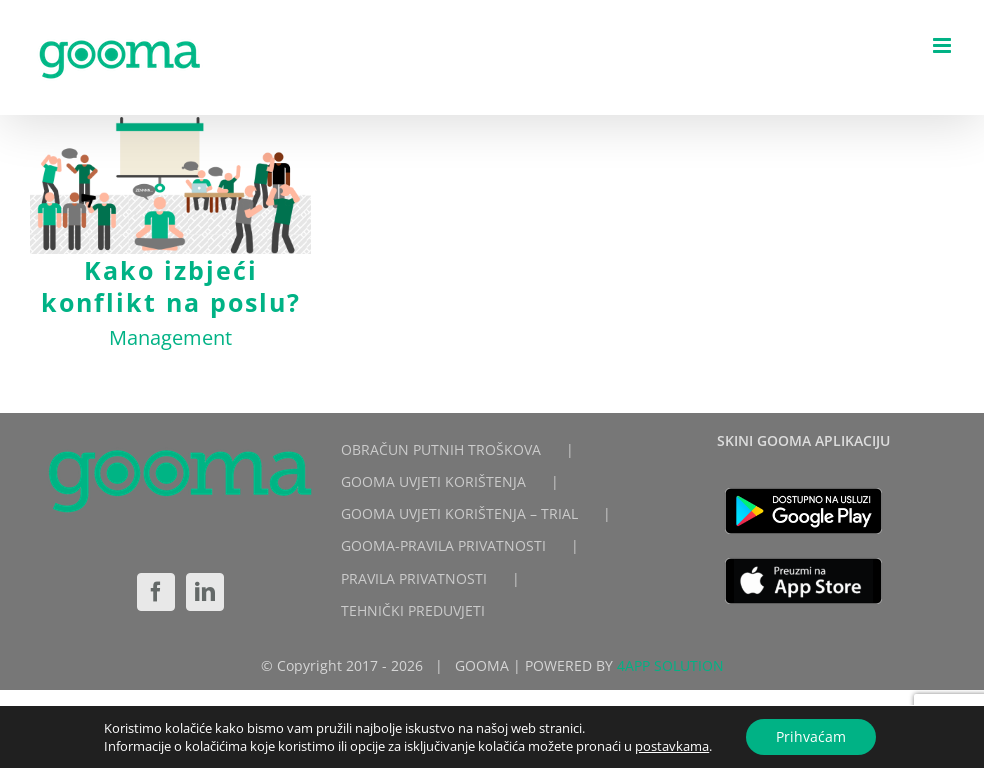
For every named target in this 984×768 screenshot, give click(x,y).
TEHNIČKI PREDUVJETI (413, 610)
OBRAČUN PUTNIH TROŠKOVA (441, 449)
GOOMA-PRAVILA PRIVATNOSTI (443, 545)
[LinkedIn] (205, 592)
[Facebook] (156, 592)
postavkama (672, 746)
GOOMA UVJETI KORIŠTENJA (433, 481)
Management (170, 337)
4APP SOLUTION (670, 665)
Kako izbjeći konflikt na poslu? (171, 286)
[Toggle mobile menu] (943, 45)
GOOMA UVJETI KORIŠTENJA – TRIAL (459, 513)
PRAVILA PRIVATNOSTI (414, 578)
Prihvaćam (811, 736)
